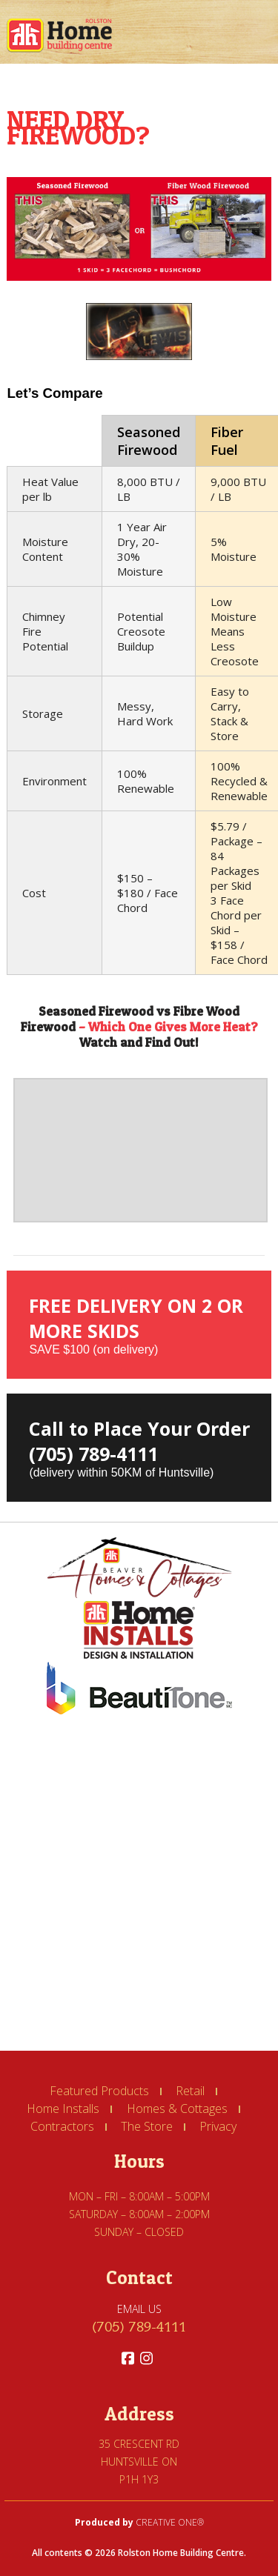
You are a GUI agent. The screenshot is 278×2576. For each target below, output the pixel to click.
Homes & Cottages (177, 2108)
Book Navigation (255, 36)
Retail (190, 2091)
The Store (147, 2126)
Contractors (62, 2126)
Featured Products (99, 2091)
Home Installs (63, 2108)
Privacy (217, 2126)
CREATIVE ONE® (170, 2522)
